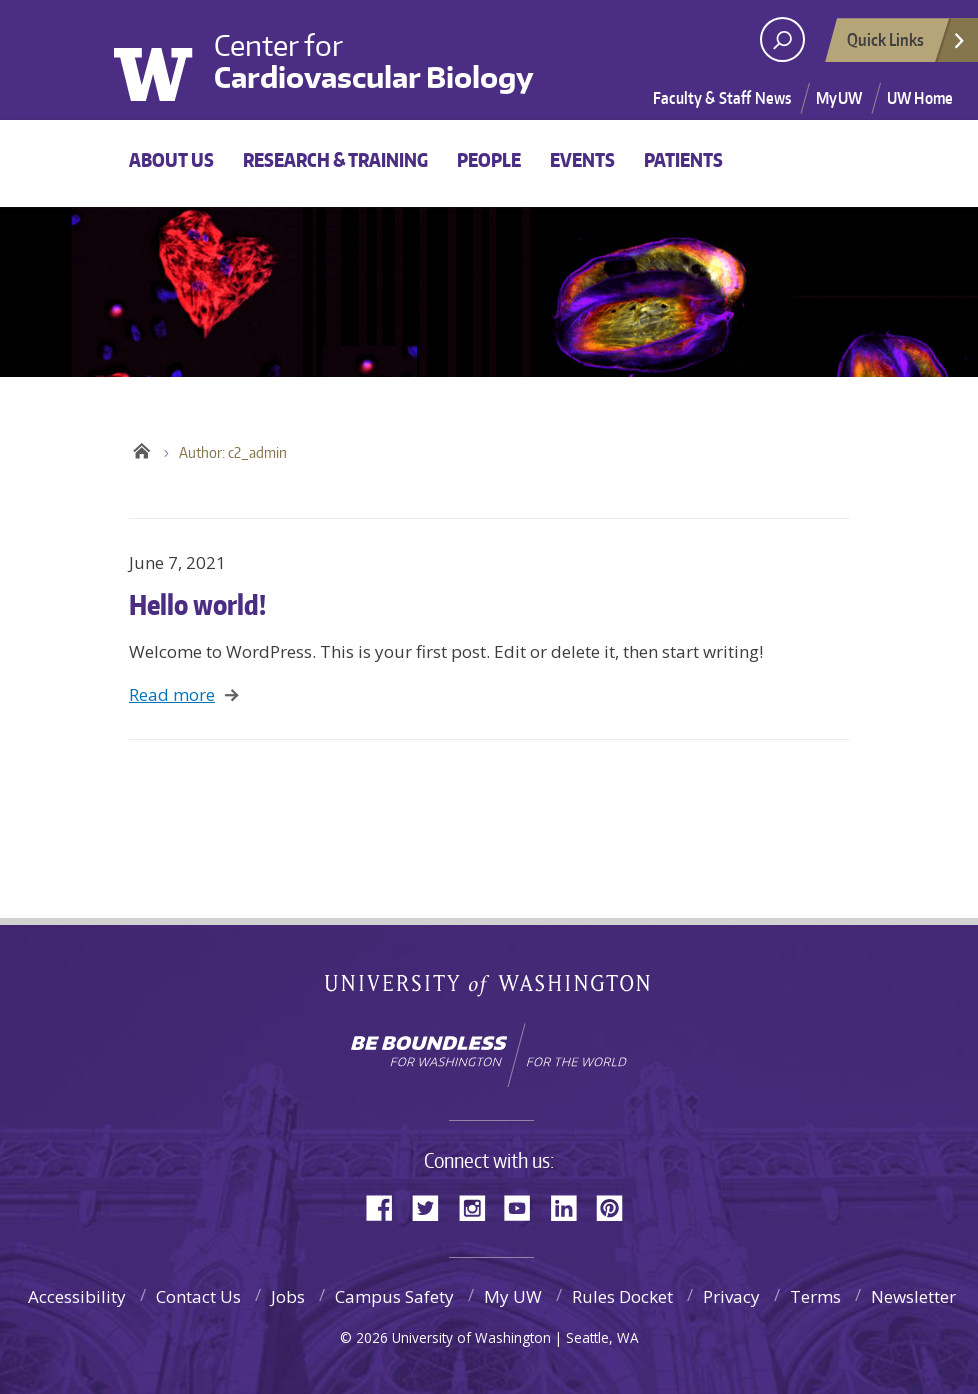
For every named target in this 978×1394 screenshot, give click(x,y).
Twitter (433, 1206)
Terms (815, 1296)
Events (582, 159)
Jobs (288, 1296)
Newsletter (913, 1296)
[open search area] (782, 39)
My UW (513, 1296)
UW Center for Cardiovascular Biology (141, 448)
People (489, 159)
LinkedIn (571, 1206)
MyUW (839, 98)
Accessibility (77, 1296)
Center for (374, 61)
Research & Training (335, 159)
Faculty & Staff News (722, 98)
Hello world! (197, 604)
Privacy (731, 1296)
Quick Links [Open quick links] (907, 45)
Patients (683, 159)
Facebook (387, 1206)
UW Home (920, 98)
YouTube (525, 1206)
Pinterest (617, 1206)
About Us (171, 159)
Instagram (479, 1206)
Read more (172, 694)
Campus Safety (394, 1296)
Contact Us (198, 1296)
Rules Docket (622, 1296)
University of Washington (167, 58)
